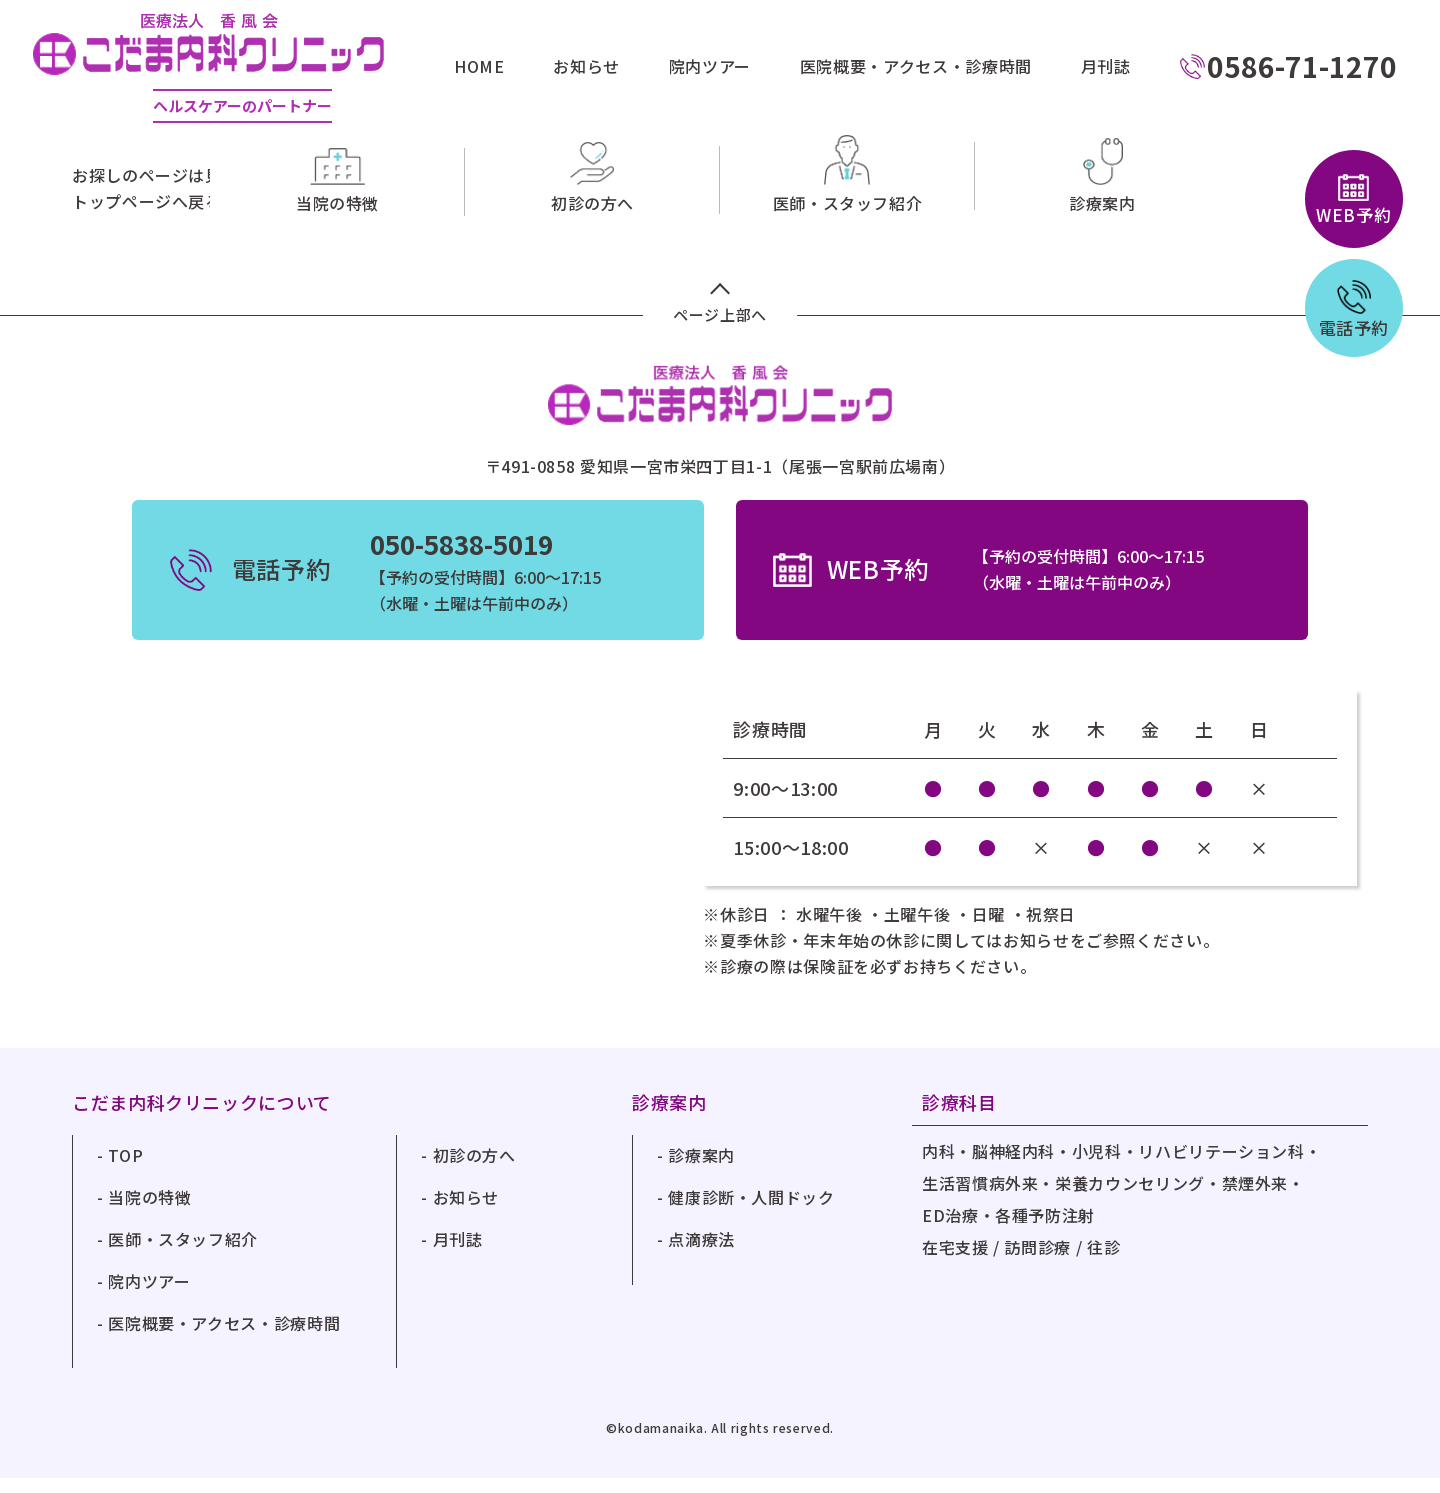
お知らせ (586, 66)
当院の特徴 (149, 1212)
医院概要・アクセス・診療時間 (916, 66)
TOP (125, 1170)
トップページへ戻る (147, 201)
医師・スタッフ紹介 (183, 1254)
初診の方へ (474, 1170)
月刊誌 (1106, 66)
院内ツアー (710, 66)
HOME (479, 66)
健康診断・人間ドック (751, 1212)
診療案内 (701, 1170)
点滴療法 (701, 1254)
